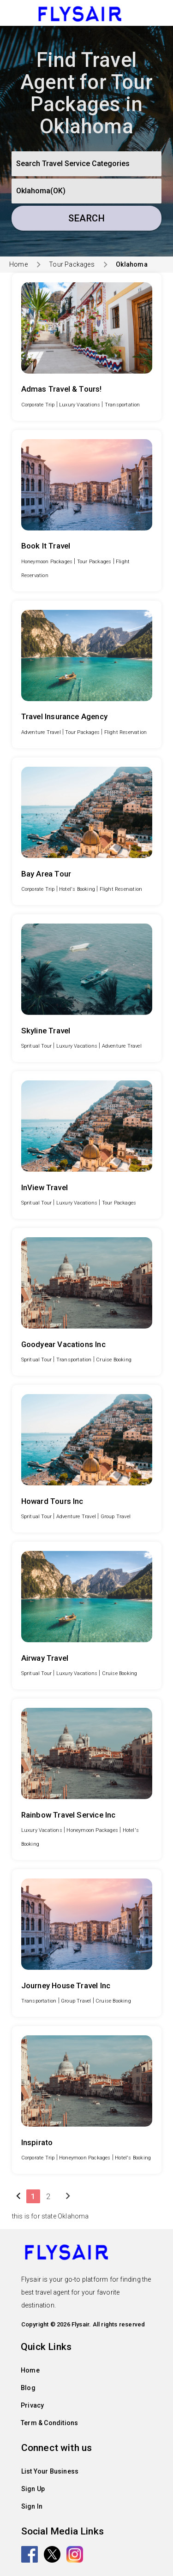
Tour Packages (72, 264)
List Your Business (50, 2471)
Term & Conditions (49, 2423)
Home (18, 264)
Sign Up (33, 2489)
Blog (28, 2387)
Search (86, 218)
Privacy (32, 2405)
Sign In (31, 2506)
